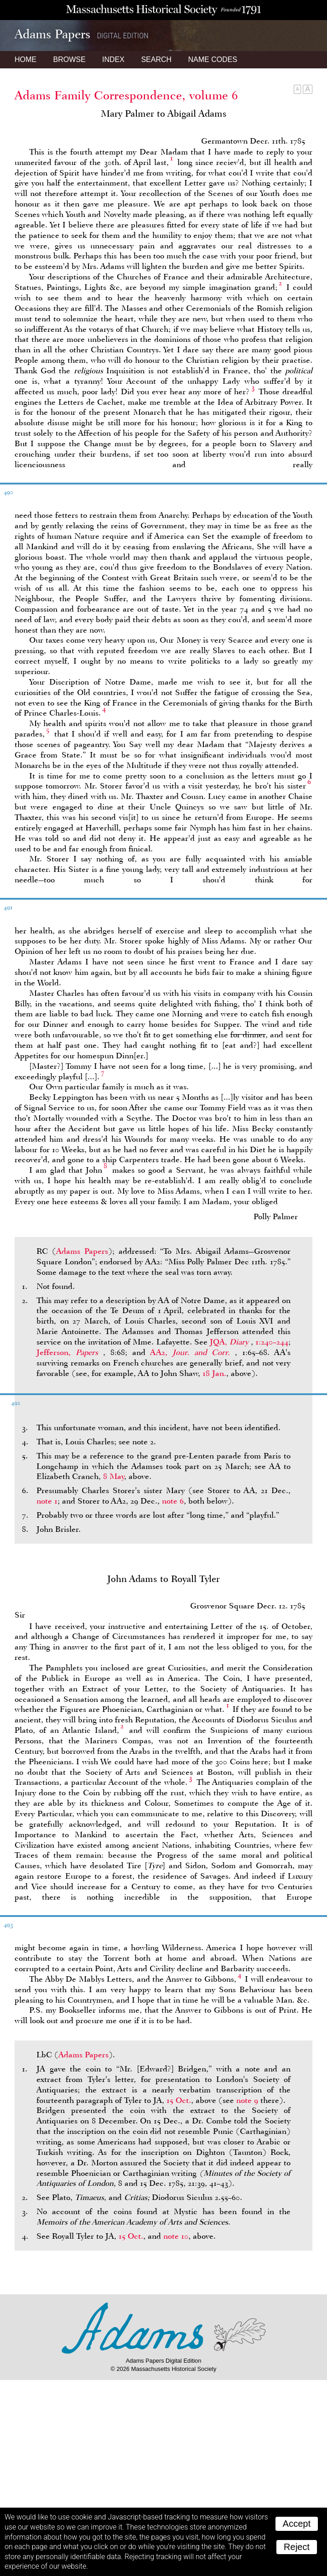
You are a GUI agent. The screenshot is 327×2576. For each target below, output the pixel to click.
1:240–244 (271, 1342)
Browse (69, 59)
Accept (297, 2524)
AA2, (192, 1352)
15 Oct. (178, 2100)
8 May (113, 1476)
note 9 (247, 2100)
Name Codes (213, 59)
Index (113, 59)
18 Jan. (214, 1373)
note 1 (46, 1501)
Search (156, 59)
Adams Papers (82, 1251)
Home (25, 59)
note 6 (173, 1501)
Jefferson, (69, 1352)
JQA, (230, 1342)
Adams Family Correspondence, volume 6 (126, 95)
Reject (297, 2547)
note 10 (175, 2236)
